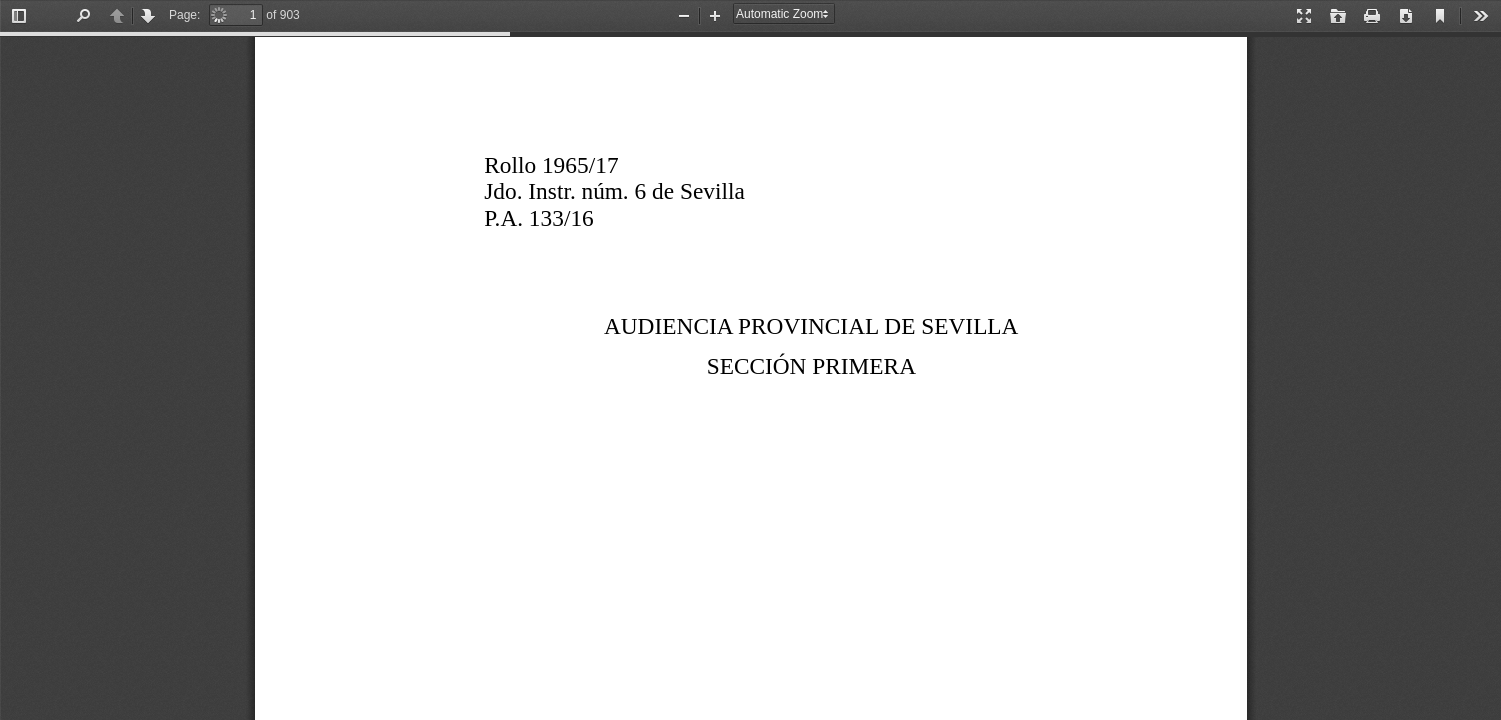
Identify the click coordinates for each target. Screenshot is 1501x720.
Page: (184, 15)
